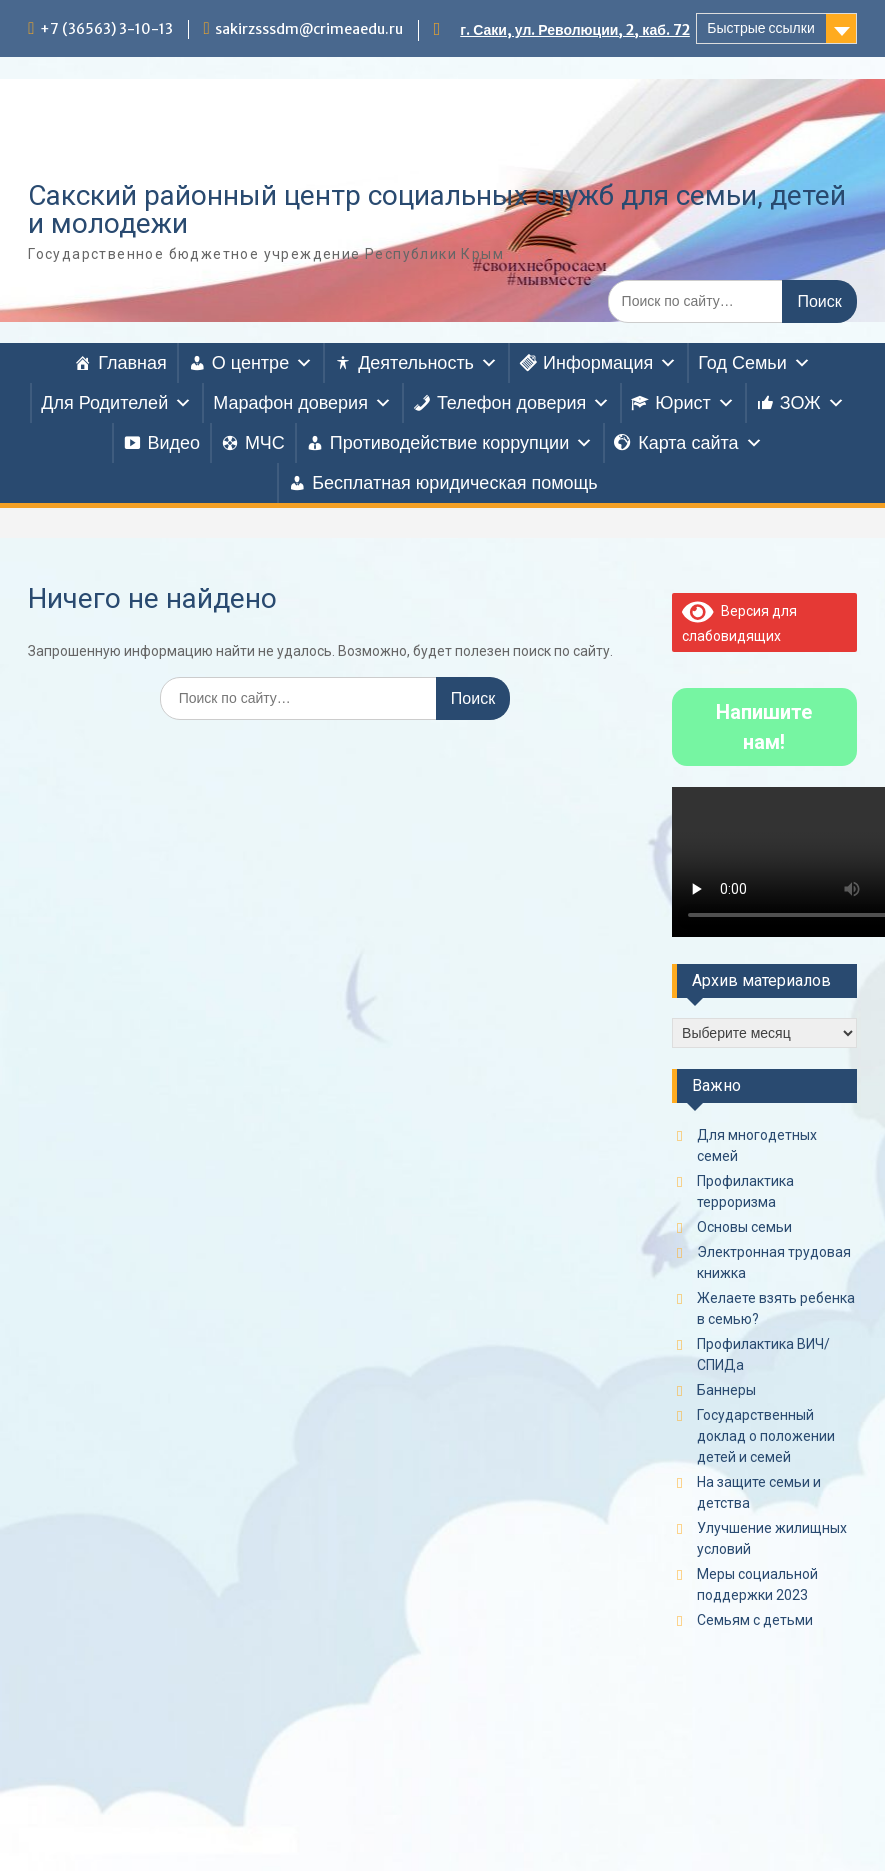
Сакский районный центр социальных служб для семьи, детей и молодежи (437, 209)
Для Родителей (116, 403)
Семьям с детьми (755, 1620)
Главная (132, 363)
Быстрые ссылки (760, 28)
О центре (262, 363)
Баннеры (726, 1390)
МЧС (265, 443)
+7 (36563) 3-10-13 (106, 29)
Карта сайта (700, 443)
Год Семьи (754, 363)
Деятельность (428, 363)
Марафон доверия (302, 403)
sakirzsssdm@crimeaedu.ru (309, 29)
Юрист (695, 403)
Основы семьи (744, 1227)
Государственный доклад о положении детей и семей (766, 1436)
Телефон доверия (523, 403)
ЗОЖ (812, 403)
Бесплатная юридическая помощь (455, 483)
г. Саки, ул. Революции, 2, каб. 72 (575, 30)
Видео (173, 443)
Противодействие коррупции (461, 443)
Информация (610, 363)
